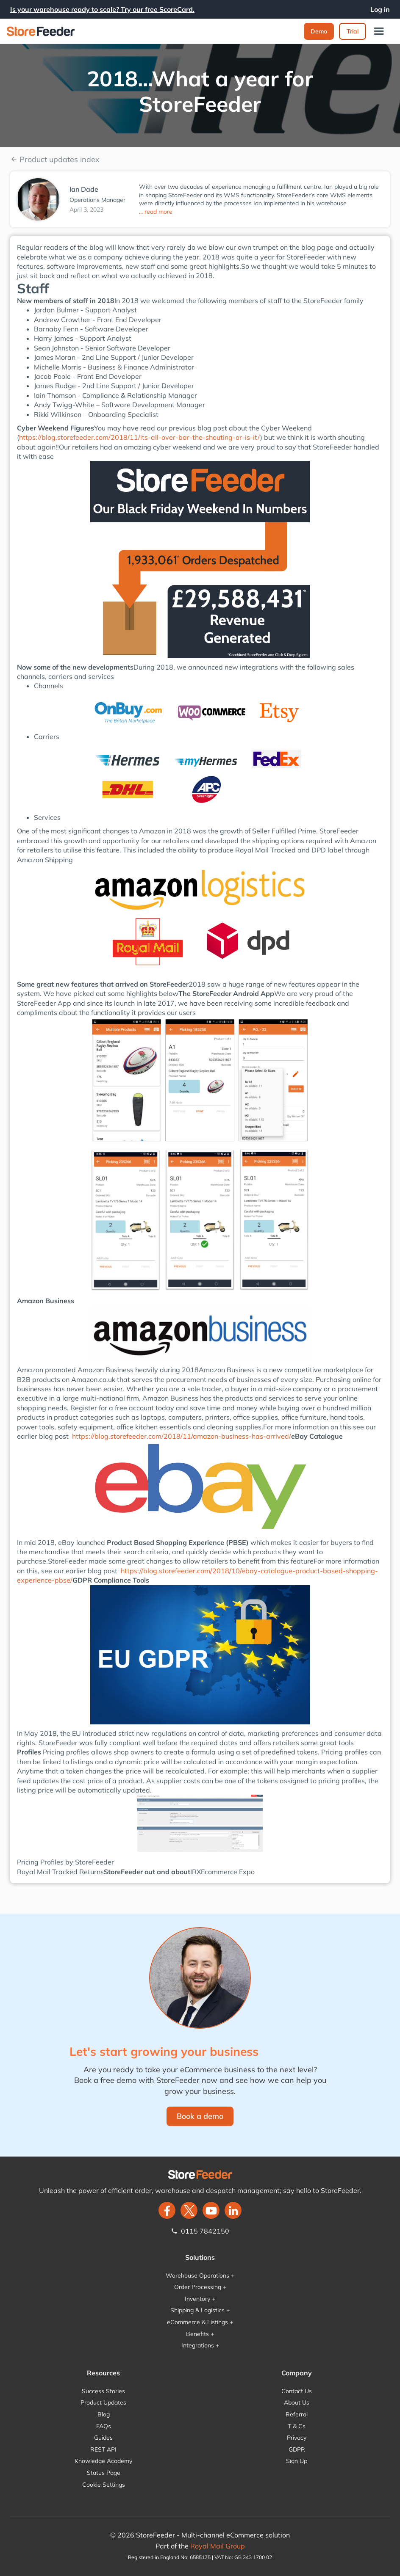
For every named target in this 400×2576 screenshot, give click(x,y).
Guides (103, 2437)
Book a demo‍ (200, 2116)
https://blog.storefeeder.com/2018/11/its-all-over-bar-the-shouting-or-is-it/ (139, 437)
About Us (296, 2402)
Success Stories (103, 2391)
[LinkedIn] (233, 2210)
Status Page (103, 2473)
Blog (103, 2414)
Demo (319, 31)
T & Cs (297, 2426)
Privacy (296, 2437)
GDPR (297, 2449)
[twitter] (189, 2210)
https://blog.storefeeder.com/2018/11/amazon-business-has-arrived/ (181, 1436)
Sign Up (296, 2461)
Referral (297, 2414)
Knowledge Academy (103, 2461)
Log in (380, 9)
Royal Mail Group (217, 2546)
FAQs (103, 2426)
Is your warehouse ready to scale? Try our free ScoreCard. (102, 9)
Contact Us (296, 2391)
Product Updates (103, 2402)
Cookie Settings (103, 2484)
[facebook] (166, 2210)
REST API (103, 2449)
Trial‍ (352, 31)
